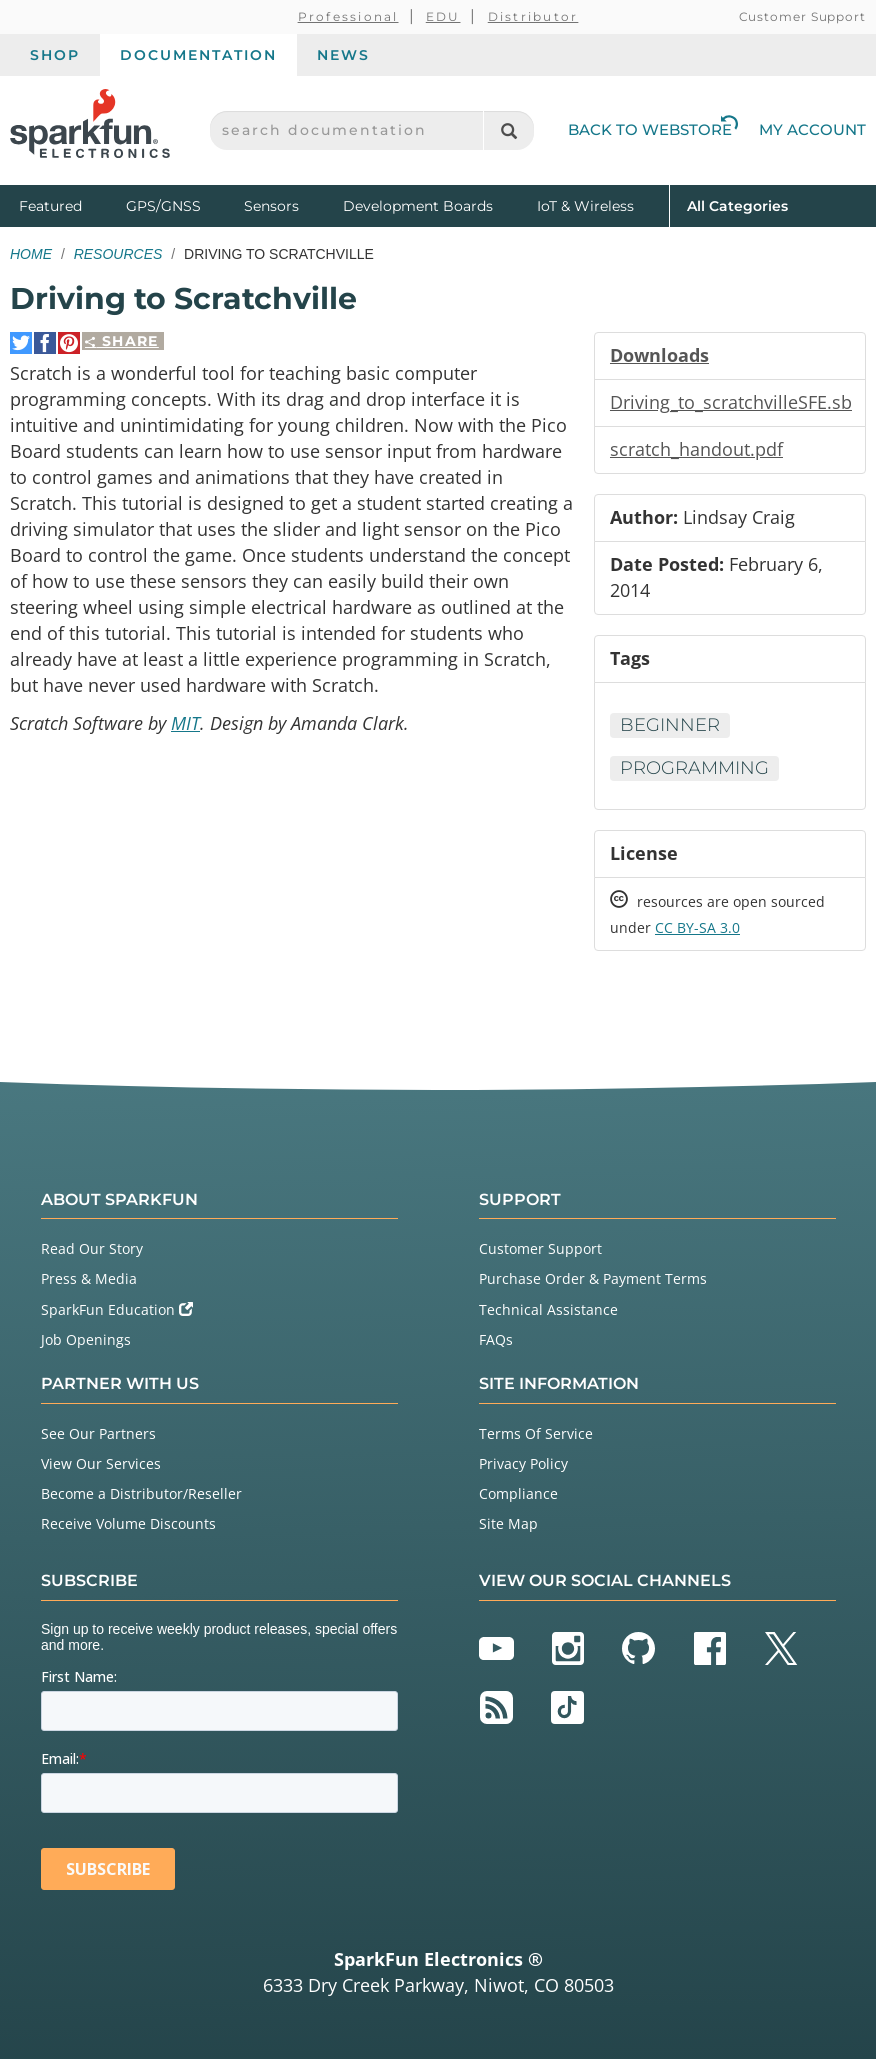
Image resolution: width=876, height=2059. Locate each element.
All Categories (737, 204)
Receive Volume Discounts (128, 1523)
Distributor (533, 16)
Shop (55, 55)
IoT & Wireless (585, 206)
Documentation (198, 55)
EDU (443, 16)
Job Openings (86, 1339)
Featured (68, 204)
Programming (694, 768)
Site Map (508, 1523)
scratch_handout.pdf (696, 449)
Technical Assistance (548, 1309)
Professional (348, 16)
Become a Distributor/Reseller (141, 1493)
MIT (185, 723)
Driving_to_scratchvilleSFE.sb (731, 402)
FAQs (496, 1339)
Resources (118, 254)
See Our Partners (98, 1433)
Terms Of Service (536, 1433)
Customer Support (802, 16)
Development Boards (418, 206)
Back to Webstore (653, 129)
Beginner (670, 725)
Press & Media (89, 1278)
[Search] (508, 130)
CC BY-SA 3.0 (697, 927)
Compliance (518, 1493)
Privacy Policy (523, 1463)
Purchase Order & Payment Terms (593, 1278)
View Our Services (101, 1463)
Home (31, 254)
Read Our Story (92, 1248)
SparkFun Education (117, 1309)
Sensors (271, 206)
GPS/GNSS (163, 206)
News (343, 55)
